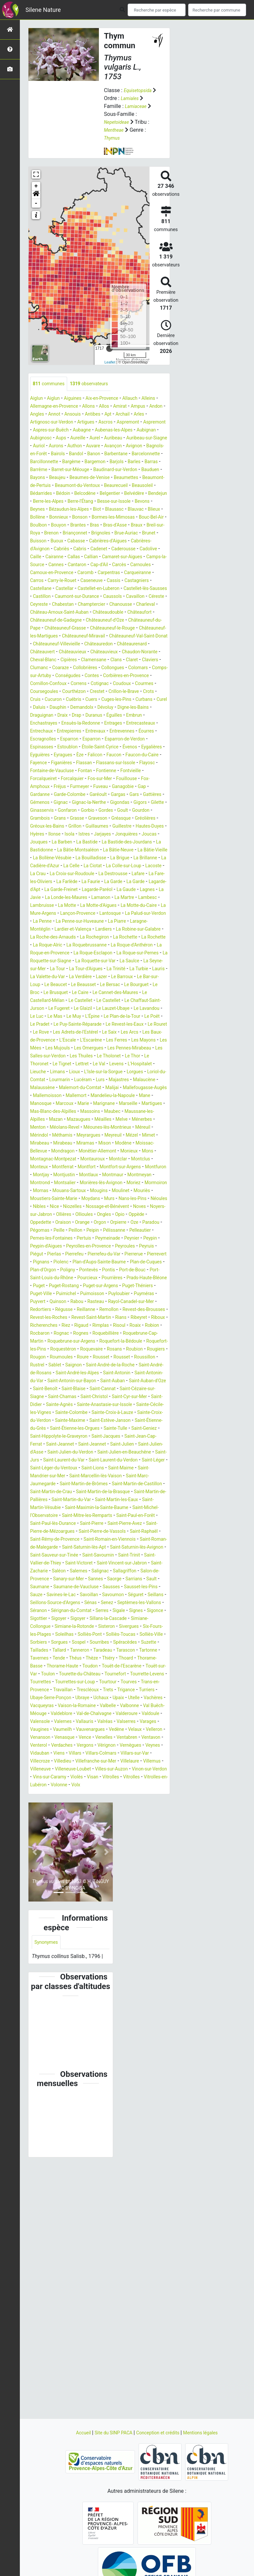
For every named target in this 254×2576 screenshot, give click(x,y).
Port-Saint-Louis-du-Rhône (84, 1405)
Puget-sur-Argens (50, 1421)
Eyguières (122, 803)
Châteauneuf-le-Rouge (56, 668)
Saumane (57, 1762)
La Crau (155, 938)
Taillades (65, 1833)
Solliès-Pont (90, 1817)
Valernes (67, 1920)
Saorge (125, 1754)
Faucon (72, 811)
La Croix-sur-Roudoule (56, 946)
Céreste (114, 629)
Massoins (62, 1223)
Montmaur (68, 1294)
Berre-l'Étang (62, 518)
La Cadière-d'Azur (140, 930)
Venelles (157, 1936)
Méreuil (159, 1239)
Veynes (92, 1952)
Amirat (152, 407)
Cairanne (140, 573)
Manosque (115, 1207)
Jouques (61, 906)
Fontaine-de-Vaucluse (55, 827)
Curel (36, 755)
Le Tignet (120, 1159)
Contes (38, 724)
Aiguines (78, 399)
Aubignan (89, 438)
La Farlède (72, 953)
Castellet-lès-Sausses (78, 621)
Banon (78, 462)
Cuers (83, 747)
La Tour (76, 1056)
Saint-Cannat (77, 1540)
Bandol (58, 462)
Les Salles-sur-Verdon (100, 1152)
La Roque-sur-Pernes (129, 1041)
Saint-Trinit (70, 1730)
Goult (77, 874)
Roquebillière (45, 1476)
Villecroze (118, 1960)
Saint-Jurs (152, 1611)
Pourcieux (131, 1405)
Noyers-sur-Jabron (70, 1334)
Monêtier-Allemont (128, 1262)
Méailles (92, 1231)
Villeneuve (144, 1968)
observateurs (97, 384)
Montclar (40, 1278)
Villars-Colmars (48, 1960)
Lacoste (132, 938)
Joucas (38, 906)
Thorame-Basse (87, 1849)
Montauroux (143, 1270)
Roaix (36, 1468)
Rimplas (130, 1461)
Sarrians (147, 1754)
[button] (36, 194)
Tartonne (66, 1841)
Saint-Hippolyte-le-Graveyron (128, 1587)
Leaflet (110, 362)
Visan (98, 1983)
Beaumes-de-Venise (143, 486)
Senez (56, 1785)
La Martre (67, 977)
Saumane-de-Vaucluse (98, 1762)
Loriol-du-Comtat (122, 1175)
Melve (112, 1231)
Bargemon (104, 470)
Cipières (97, 700)
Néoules (39, 1326)
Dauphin (75, 755)
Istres (91, 898)
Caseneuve (135, 605)
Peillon (141, 1350)
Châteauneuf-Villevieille (57, 684)
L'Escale (86, 1136)
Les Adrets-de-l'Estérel (79, 1128)
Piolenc (64, 1389)
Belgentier (71, 510)
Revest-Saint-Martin (100, 1453)
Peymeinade (44, 1365)
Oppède (54, 1342)
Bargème (77, 470)
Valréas (115, 1920)
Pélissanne (46, 1358)
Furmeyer (86, 843)
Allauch (143, 399)
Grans (145, 874)
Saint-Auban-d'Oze (102, 1532)
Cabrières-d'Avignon (101, 565)
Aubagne (146, 431)
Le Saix (117, 1128)
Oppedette (79, 1342)
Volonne (91, 1991)
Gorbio (38, 874)
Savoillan (139, 1770)
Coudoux (88, 732)
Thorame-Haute (128, 1849)
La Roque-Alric (104, 1025)
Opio (35, 1342)
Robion (55, 1468)
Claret (37, 708)
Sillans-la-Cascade (94, 1801)
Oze (57, 1350)
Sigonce (125, 1793)
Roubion (126, 1492)
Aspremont (43, 431)
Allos (134, 407)
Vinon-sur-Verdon (138, 1976)
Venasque (112, 1936)
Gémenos (67, 858)
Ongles (151, 1334)
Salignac (85, 1746)
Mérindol (43, 1247)
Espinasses (96, 795)
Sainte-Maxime (105, 1571)
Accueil (74, 2432)
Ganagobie (135, 843)
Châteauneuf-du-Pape (72, 660)
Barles (148, 470)
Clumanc (81, 708)
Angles (78, 415)
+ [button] (36, 186)
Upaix (39, 1896)
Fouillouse (140, 835)
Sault (36, 1762)
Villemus (117, 1968)
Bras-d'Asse (145, 541)
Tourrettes (42, 1873)
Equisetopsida (140, 90)
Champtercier (75, 637)
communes (51, 384)
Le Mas (153, 1104)
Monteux (91, 1278)
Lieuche (103, 1167)
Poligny (95, 1397)
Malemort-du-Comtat (87, 1191)
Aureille (158, 438)
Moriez (121, 1302)
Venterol (96, 1944)
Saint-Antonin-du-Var (90, 1524)
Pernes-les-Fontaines (116, 1358)
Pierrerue (128, 1381)
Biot (85, 526)
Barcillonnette (46, 470)
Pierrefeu (60, 1381)
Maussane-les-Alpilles (126, 1223)
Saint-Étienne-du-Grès (77, 1579)
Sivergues (115, 1809)
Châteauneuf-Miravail (55, 676)
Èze (34, 811)
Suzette (42, 1833)
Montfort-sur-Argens (54, 1286)
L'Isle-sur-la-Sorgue (52, 1175)
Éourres (72, 787)
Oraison (105, 1342)
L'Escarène (112, 1136)
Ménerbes (135, 1231)
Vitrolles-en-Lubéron (53, 1991)
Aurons (152, 446)
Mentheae (115, 130)
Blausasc (104, 526)
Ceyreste (137, 629)
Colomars (72, 716)
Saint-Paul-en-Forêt (115, 1682)
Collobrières (133, 708)
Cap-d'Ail (87, 589)
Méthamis (69, 1247)
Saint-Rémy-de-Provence (58, 1706)
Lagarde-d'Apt (46, 961)
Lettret (142, 1159)
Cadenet (42, 573)
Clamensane (125, 700)
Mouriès (153, 1310)
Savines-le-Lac (108, 1770)
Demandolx (102, 755)
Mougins (105, 1310)
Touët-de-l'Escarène (75, 1857)
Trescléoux (117, 1880)
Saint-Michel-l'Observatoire (125, 1674)
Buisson (90, 557)
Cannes (39, 589)
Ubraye (136, 1888)
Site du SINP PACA (109, 2432)
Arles (57, 423)
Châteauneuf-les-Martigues (118, 668)
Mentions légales (208, 2432)
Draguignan (60, 763)
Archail (38, 423)
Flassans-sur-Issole (103, 819)
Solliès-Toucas (125, 1817)
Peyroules (97, 1373)
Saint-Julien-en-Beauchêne (105, 1611)
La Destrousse (103, 946)
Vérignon (40, 1952)
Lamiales (135, 98)
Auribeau (59, 446)
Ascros (153, 423)
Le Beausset (138, 1072)
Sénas (37, 1785)
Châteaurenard (143, 684)
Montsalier (42, 1302)
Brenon (92, 549)
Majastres (109, 1183)
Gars (148, 850)
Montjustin (146, 1286)
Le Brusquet (119, 1080)
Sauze (80, 1770)
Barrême (59, 478)
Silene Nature (43, 9)
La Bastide (116, 906)
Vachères (78, 1896)
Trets (140, 1880)
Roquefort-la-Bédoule (76, 1484)
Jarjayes (111, 898)
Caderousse (71, 573)
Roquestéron (45, 1492)
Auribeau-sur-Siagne (97, 446)
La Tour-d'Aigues (109, 1056)
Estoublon (126, 795)
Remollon (91, 1445)
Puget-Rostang (144, 1413)
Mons (60, 1270)
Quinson (153, 1429)
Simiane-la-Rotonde (53, 1809)
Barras (37, 478)
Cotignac (63, 732)
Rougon (39, 1500)
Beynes (153, 518)
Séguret (68, 1777)
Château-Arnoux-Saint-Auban (64, 644)
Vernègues (67, 1952)
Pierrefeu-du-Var (95, 1381)
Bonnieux (62, 534)
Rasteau (58, 1437)
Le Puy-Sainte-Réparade (58, 1120)
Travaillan (89, 1880)
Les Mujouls (93, 1144)
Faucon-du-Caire (104, 811)
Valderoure (117, 1912)
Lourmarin (42, 1183)
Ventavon (72, 1944)
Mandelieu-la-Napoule (55, 1207)
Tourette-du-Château (54, 1865)
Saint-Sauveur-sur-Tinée (111, 1722)
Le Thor (64, 1159)
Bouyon (82, 541)
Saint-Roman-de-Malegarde (62, 1714)
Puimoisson (47, 1429)
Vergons (149, 1944)
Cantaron (62, 589)
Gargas (130, 850)
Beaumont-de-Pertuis (90, 494)
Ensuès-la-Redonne (110, 771)
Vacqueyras (107, 1896)
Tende (113, 1841)
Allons (117, 407)
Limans (125, 1167)
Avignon (105, 454)
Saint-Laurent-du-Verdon (110, 1619)
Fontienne (116, 827)
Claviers (57, 708)
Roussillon (42, 1508)
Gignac (90, 858)
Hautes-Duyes (139, 890)
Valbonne (89, 1904)
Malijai (124, 1191)
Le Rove (39, 1128)
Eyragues (148, 803)
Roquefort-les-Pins (126, 1484)
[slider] (109, 348)
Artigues (131, 423)
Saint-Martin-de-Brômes (119, 1643)
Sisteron (90, 1809)
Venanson (85, 1936)
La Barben (88, 906)
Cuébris (63, 747)
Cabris (158, 565)
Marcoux (142, 1207)
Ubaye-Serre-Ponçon (100, 1888)
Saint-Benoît (142, 1532)
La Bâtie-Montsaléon (128, 914)
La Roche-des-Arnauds (78, 1017)
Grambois (123, 874)
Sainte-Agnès (63, 1556)
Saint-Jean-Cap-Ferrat (93, 1595)
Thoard (57, 1849)
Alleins (38, 407)
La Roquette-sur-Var (105, 1049)
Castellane (94, 613)
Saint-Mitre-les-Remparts (59, 1682)
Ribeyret (154, 1453)
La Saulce (144, 1049)
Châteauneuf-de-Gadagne (92, 652)
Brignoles (148, 549)
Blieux (149, 526)
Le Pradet (152, 1112)
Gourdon (98, 874)
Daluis (53, 755)
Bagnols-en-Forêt (139, 454)
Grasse (38, 882)
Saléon (38, 1746)
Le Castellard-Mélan (103, 1088)
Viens (138, 1952)
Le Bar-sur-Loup (71, 1072)
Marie (36, 1215)
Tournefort (94, 1865)
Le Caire (146, 1080)
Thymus (113, 138)
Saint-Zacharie (132, 1738)
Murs (120, 1318)
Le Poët (127, 1112)
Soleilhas (61, 1817)
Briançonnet (119, 549)
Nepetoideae (118, 122)
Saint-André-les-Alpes (131, 1516)
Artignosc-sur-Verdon (92, 423)
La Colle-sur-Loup (98, 938)
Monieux (40, 1270)
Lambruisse (122, 977)
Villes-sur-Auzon (95, 1976)
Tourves (142, 1873)
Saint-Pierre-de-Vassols (97, 1698)
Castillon (118, 621)
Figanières (42, 819)
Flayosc (140, 819)
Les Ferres (141, 1136)
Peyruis (122, 1373)
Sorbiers (54, 1825)
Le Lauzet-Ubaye (67, 1104)
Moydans (99, 1318)
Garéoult (107, 850)
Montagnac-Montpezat (98, 1270)
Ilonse (58, 898)
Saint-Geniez (76, 1587)
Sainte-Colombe (93, 1564)
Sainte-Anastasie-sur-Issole (115, 1556)
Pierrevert (154, 1381)
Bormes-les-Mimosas (124, 534)
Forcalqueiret (45, 835)
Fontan (93, 827)
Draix (84, 763)
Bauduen (61, 486)
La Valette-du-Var (87, 1064)
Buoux (111, 557)
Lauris (56, 1064)
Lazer (148, 1064)
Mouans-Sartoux (71, 1310)
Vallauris (92, 1920)
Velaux (38, 1936)
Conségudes (149, 716)
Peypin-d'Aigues (123, 1365)
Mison (133, 1255)
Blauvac (128, 526)
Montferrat (118, 1278)
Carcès (110, 589)
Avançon (81, 454)
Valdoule (144, 1912)
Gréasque (88, 882)
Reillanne (65, 1445)
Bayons (84, 486)
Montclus (66, 1278)
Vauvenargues (122, 1928)
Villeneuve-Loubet (51, 1976)
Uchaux (157, 1888)
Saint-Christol (83, 1548)
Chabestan (42, 637)
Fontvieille (144, 827)
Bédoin (151, 502)
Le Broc (92, 1080)
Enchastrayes (68, 771)
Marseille (87, 1215)
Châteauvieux (79, 692)
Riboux (38, 1461)
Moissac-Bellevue (50, 1262)
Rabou (37, 1437)
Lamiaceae (137, 106)
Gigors (64, 866)
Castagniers (64, 613)
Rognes (125, 1468)
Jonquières (138, 898)
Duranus (119, 763)
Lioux (144, 1167)
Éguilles (142, 763)
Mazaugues (64, 1231)
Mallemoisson (101, 1199)
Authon (38, 454)
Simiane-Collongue (142, 1801)
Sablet (86, 1508)
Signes (104, 1793)
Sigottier (149, 1793)
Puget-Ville (127, 1421)
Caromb (93, 597)
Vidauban (117, 1952)
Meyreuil (127, 1247)
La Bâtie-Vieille (80, 922)
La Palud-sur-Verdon (127, 993)
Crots (128, 740)
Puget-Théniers (93, 1421)
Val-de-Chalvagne (79, 1912)
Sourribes (122, 1825)
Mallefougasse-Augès (55, 1199)
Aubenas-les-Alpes (52, 438)
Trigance (40, 1888)
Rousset (110, 1500)
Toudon (39, 1857)
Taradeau (137, 1833)
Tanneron (111, 1833)
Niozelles (98, 1326)
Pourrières (42, 1413)
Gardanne (41, 850)
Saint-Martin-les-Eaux (67, 1667)
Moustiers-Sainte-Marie (57, 1318)
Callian (56, 581)
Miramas (112, 1255)
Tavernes (91, 1841)
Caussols (64, 629)
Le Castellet (145, 1088)
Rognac (103, 1468)
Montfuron (94, 1286)
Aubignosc (116, 438)
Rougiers (150, 1492)
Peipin (160, 1350)
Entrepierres (112, 779)
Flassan (68, 819)
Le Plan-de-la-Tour (93, 1112)
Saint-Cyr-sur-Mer (123, 1548)
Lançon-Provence (50, 993)
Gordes (58, 874)
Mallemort (135, 1199)
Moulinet (129, 1310)
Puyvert (130, 1429)
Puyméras (105, 1429)
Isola (74, 898)
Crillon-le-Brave (100, 740)
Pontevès (118, 1397)
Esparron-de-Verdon (56, 795)
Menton (39, 1239)
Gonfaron (138, 866)
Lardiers (114, 1009)
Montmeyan (99, 1294)
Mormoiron (146, 1302)
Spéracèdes (151, 1825)
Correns (39, 732)
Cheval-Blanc (68, 700)
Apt (158, 415)
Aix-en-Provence (111, 399)
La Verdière (125, 1064)
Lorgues (88, 1175)
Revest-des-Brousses (130, 1445)
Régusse (40, 1445)
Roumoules (65, 1500)
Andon (58, 415)
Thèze (150, 1841)
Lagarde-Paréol (127, 961)
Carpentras (120, 597)
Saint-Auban (63, 1532)
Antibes (141, 415)
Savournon (42, 1777)
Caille (119, 573)
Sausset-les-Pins (49, 1770)
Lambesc (94, 977)
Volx (110, 1991)
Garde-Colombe (75, 850)
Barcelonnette (137, 462)
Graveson (62, 882)
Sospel (99, 1825)
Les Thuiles (143, 1152)
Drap (99, 763)
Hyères (38, 898)
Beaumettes (47, 494)
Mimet (37, 1255)
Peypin (93, 1365)
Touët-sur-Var (118, 1857)
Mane (92, 1207)
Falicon (51, 811)
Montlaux (41, 1294)
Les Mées (64, 1144)
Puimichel (155, 1421)
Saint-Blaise (44, 1540)
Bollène (39, 534)
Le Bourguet (65, 1080)
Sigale (85, 1793)
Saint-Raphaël (145, 1698)
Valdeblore (42, 1912)
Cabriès (138, 565)
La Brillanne (102, 930)
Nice (77, 1326)
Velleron (59, 1936)
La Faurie (99, 953)
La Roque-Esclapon (78, 1041)
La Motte (151, 977)
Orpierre (39, 1350)
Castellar (121, 613)
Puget (116, 1413)
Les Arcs (140, 1128)
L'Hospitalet (76, 1167)
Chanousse (108, 637)
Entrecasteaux (47, 779)
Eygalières (95, 803)
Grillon (55, 890)
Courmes (113, 732)
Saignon (107, 1508)
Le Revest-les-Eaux (112, 1120)
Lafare (131, 946)
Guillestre (108, 890)
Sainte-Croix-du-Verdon (57, 1571)
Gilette (83, 866)
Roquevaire (77, 1492)
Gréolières (115, 882)
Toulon (146, 1857)
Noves (37, 1334)
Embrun (39, 771)
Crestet (70, 740)
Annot (98, 415)
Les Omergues (129, 1144)
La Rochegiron (126, 1017)
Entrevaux (142, 779)
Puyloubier (77, 1429)
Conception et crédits (160, 2432)
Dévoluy (128, 755)
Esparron (130, 787)
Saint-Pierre (75, 1690)
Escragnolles (100, 787)
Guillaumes (79, 890)
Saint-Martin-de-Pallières (95, 1659)
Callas (37, 581)
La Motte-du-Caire (97, 985)
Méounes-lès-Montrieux (118, 1239)
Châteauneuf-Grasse (126, 660)
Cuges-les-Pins (111, 747)
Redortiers (142, 1437)
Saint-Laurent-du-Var (54, 1619)
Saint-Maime (151, 1627)
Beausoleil (97, 502)
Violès (80, 1983)
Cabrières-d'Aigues (52, 565)
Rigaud (108, 1461)
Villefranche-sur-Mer (53, 1968)
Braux (37, 549)
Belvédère (98, 510)
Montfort (145, 1278)
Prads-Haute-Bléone (82, 1413)
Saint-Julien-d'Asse (120, 1603)
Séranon (132, 1785)
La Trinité (143, 1056)
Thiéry (37, 1849)
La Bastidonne (83, 914)
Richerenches (66, 1461)
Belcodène (42, 510)
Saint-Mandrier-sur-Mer (60, 1635)
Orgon (146, 1342)
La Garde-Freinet (85, 961)
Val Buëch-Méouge (126, 1904)
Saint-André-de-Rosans (76, 1516)
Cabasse (133, 557)
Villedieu (144, 1960)
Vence (135, 1936)
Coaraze (105, 708)
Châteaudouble (120, 644)
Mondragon (89, 1262)
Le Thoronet (91, 1159)
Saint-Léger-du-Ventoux (74, 1627)
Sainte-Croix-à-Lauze (140, 1564)
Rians (134, 1453)
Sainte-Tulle (44, 1587)
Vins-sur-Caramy (49, 1983)
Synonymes (48, 2150)
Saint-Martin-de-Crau (103, 1651)
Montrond (128, 1294)
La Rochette (69, 1025)
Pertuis (153, 1358)
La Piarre (119, 1001)
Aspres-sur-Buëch (111, 431)
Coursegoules (144, 732)
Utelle (57, 1896)
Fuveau (109, 843)
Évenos (70, 803)
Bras (122, 541)
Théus (132, 1841)
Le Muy (38, 1112)
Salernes (60, 1746)
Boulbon (59, 541)
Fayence (137, 811)
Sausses (139, 1762)
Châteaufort (44, 652)
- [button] (36, 203)
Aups (139, 438)
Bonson (86, 534)
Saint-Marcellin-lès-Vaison (121, 1635)
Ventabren (45, 1944)
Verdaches (123, 1944)
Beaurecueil (67, 502)
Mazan (38, 1231)
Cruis (145, 740)
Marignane (60, 1215)
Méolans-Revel (69, 1239)
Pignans (42, 1389)
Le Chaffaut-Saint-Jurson (91, 1096)
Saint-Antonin (46, 1524)
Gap (156, 843)
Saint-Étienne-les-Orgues (135, 1579)
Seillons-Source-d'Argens (133, 1777)
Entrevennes (44, 787)
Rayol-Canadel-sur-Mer (99, 1437)
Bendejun (125, 510)
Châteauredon (105, 684)
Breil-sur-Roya (64, 549)
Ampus (38, 415)
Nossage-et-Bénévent (138, 1326)
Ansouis (118, 415)
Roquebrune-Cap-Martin (93, 1476)
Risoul (151, 1461)
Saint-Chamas (46, 1548)
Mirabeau (60, 1255)
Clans (150, 700)
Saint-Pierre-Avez (113, 1690)
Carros (73, 605)
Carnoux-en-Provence (55, 597)
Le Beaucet (107, 1072)
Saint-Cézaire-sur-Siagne (125, 1540)
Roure (90, 1500)
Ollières (105, 1334)
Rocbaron (79, 1468)
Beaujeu (106, 486)
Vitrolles (118, 1983)
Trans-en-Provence (52, 1880)
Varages (39, 1928)
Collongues (43, 716)
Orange (126, 1342)
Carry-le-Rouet (101, 605)
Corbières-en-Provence (77, 724)
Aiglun (37, 399)
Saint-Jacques (47, 1595)
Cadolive (99, 573)
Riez (91, 1461)
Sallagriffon (112, 1746)
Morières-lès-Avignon (84, 1302)
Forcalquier (78, 835)
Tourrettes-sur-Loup (81, 1873)
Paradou (76, 1350)
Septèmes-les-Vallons (92, 1785)
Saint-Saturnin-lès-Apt (123, 1714)
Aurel (39, 446)
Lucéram (68, 1183)
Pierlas (38, 1381)
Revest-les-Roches (51, 1453)
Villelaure (93, 1968)
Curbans (142, 747)
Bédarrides (126, 502)
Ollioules (128, 1334)
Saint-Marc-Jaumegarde (58, 1643)
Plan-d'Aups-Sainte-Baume (108, 1389)
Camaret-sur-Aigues (92, 581)
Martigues (114, 1215)
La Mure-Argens (141, 985)
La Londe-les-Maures (118, 969)
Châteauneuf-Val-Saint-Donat (118, 676)
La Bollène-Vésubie (123, 922)
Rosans (103, 1492)
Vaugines (64, 1928)
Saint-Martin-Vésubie (120, 1667)
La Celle (39, 938)
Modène (154, 1255)
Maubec (87, 1223)
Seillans (90, 1777)
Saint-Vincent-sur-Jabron (82, 1738)
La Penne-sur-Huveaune (77, 1001)
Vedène (151, 1928)
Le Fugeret (137, 1096)
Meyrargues (99, 1247)
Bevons (132, 518)
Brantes (104, 541)
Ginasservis (109, 866)
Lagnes (57, 969)
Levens (50, 1167)
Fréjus (64, 843)
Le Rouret (149, 1120)
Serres (66, 1793)
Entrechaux (81, 779)
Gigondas (41, 866)
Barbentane (103, 462)
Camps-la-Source (139, 581)
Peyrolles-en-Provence (56, 1373)
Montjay (120, 1286)
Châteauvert (44, 692)
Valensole (41, 1920)
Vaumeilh (90, 1928)
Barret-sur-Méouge (95, 478)
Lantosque (87, 993)
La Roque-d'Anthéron (98, 1033)
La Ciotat (63, 938)
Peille (122, 1350)
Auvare (59, 454)
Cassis (38, 613)
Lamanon (41, 977)
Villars (156, 1952)
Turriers (64, 1888)
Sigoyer (39, 1801)
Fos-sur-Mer (110, 835)
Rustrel (67, 1508)
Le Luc (133, 1104)
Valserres (139, 1920)
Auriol (133, 446)
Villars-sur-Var (86, 1960)
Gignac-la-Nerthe (122, 858)
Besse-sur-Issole (100, 518)
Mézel (148, 1247)
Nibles (61, 1326)
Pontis (141, 1397)
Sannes (104, 1754)
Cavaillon (90, 629)
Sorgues (77, 1825)
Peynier (72, 1365)
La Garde (124, 953)
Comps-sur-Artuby (109, 716)
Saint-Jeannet (139, 1595)
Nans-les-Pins (147, 1318)
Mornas (39, 1310)
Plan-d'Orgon (67, 1397)
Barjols (128, 470)
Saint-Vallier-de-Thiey (111, 1730)
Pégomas (101, 1350)
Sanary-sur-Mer (74, 1754)
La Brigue (74, 930)
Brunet (69, 557)
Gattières (40, 858)
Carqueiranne (46, 605)
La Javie (80, 969)
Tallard (88, 1833)
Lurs (88, 1183)
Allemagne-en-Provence (78, 407)
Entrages (147, 771)
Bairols (38, 462)
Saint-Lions (119, 1627)
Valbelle (64, 1904)
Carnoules (134, 589)
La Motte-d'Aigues (51, 985)
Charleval (137, 637)
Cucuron (40, 747)
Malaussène (44, 1191)
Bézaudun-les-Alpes (53, 526)
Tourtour (118, 1873)
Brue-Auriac (44, 557)
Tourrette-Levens (131, 1865)
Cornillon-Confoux (129, 724)
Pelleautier (75, 1358)
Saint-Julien (80, 1603)
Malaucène (137, 1183)
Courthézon (43, 740)
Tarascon (41, 1841)
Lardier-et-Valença (79, 1009)
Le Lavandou (106, 1104)
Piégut (142, 1373)
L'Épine (59, 1112)
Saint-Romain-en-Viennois (121, 1706)
